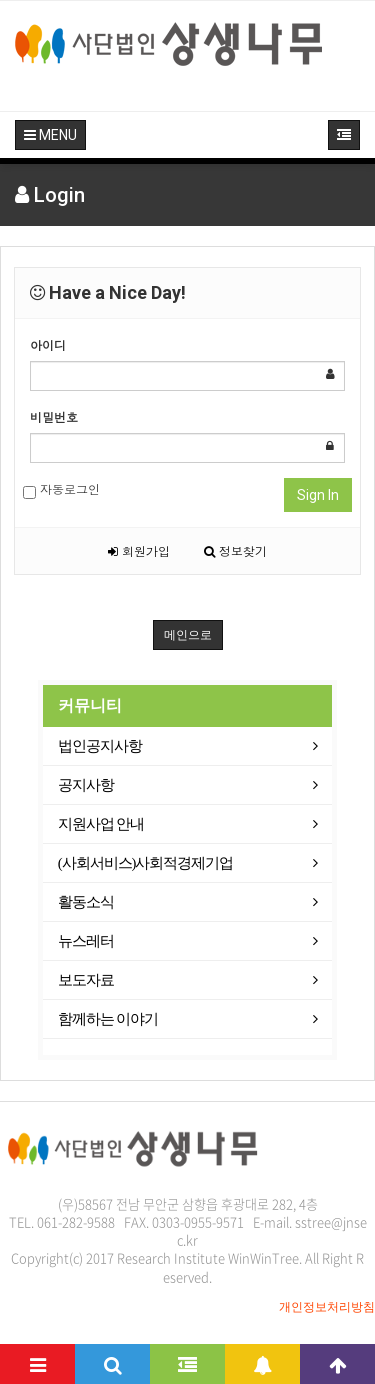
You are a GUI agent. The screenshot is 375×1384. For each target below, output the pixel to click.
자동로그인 (61, 489)
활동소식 (86, 902)
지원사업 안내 (101, 824)
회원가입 (139, 550)
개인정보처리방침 (327, 1307)
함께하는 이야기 (108, 1019)
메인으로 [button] (188, 635)
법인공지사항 (100, 746)
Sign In (318, 495)
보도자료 (86, 980)
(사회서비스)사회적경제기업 (146, 863)
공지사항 (86, 785)
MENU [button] (50, 135)
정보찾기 (235, 550)
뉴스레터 (86, 941)
